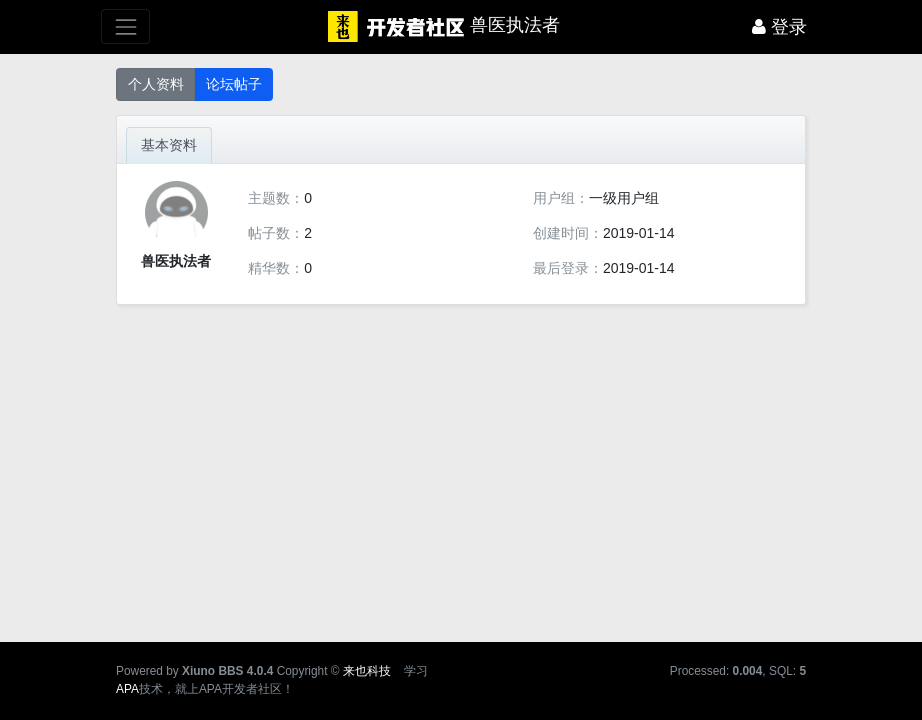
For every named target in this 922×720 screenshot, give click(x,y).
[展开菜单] (125, 26)
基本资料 (169, 145)
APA (127, 689)
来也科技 (367, 671)
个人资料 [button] (156, 84)
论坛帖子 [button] (234, 84)
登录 (779, 27)
